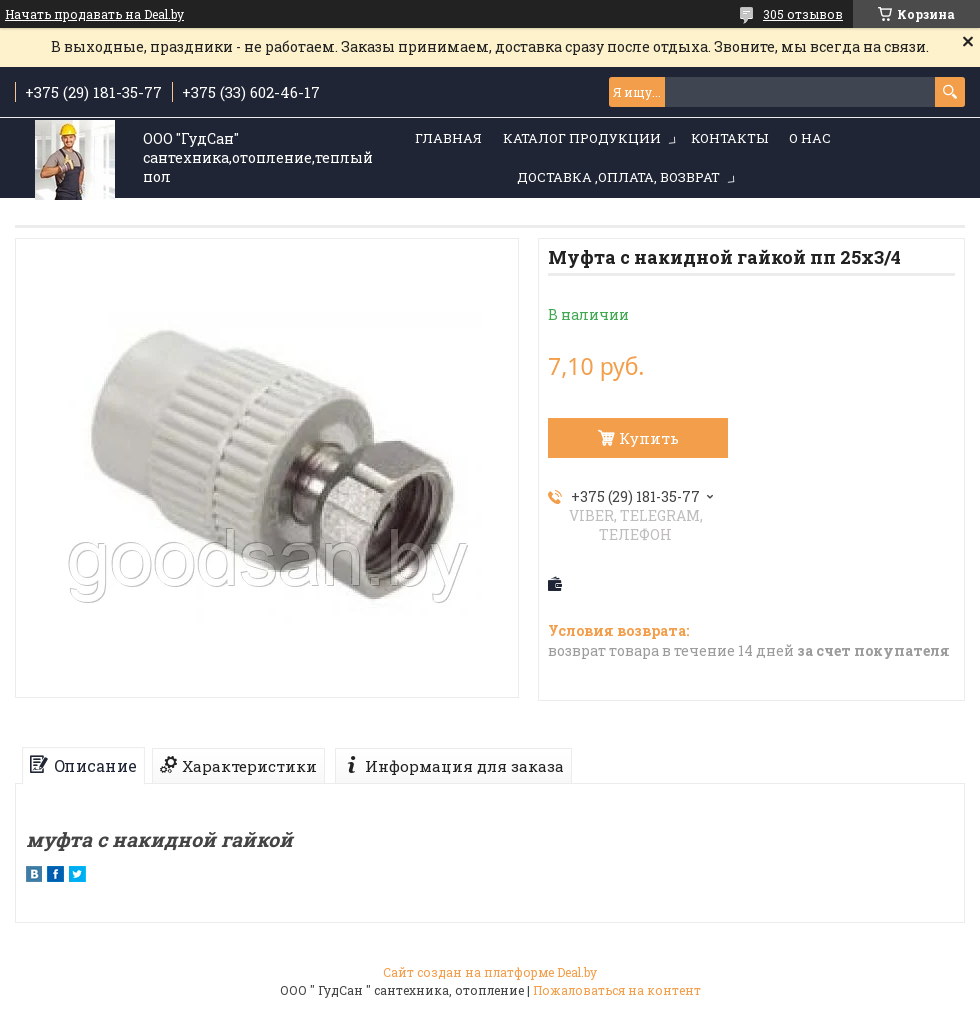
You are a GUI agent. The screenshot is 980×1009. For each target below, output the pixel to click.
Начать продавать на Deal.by (94, 14)
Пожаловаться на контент (617, 990)
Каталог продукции (582, 138)
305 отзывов (803, 14)
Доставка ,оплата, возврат (618, 177)
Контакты (729, 138)
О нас (810, 138)
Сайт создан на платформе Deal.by (490, 972)
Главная (448, 138)
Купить (649, 438)
